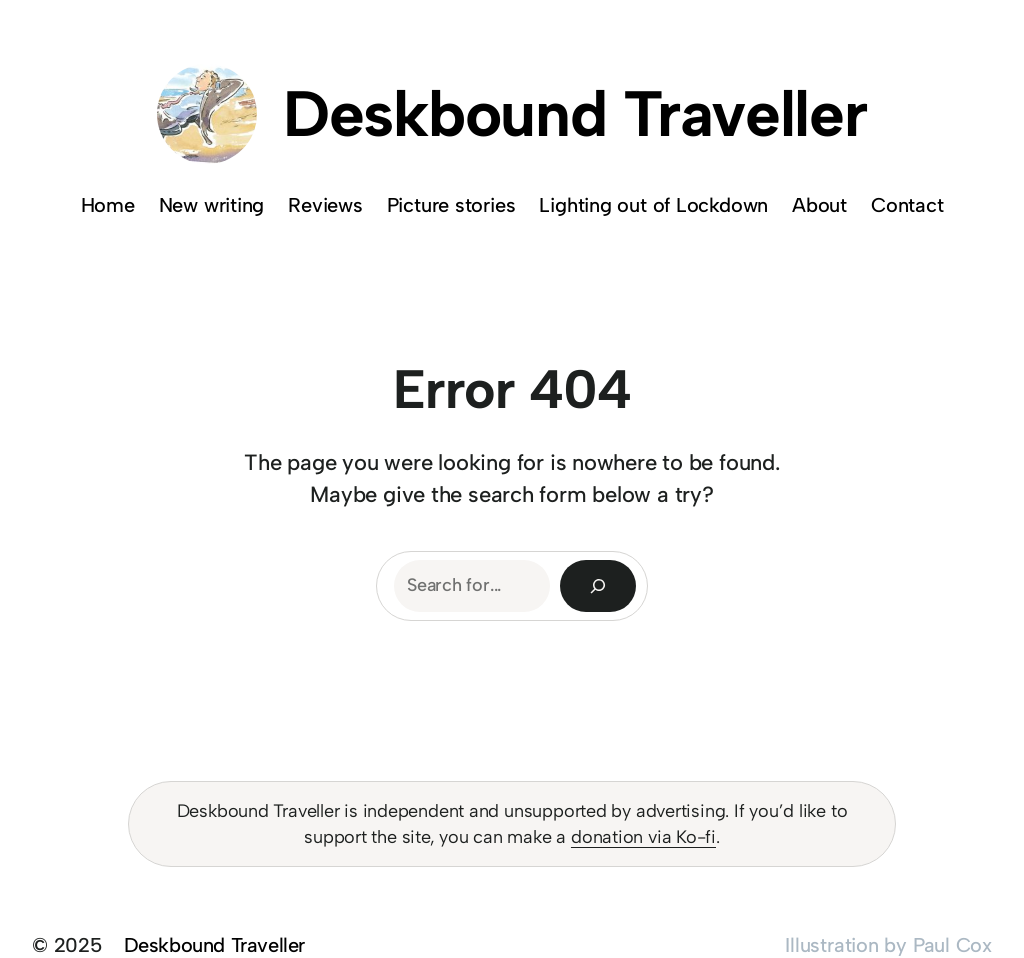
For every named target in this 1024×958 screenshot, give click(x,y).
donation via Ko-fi (643, 837)
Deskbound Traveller (575, 113)
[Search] (598, 586)
